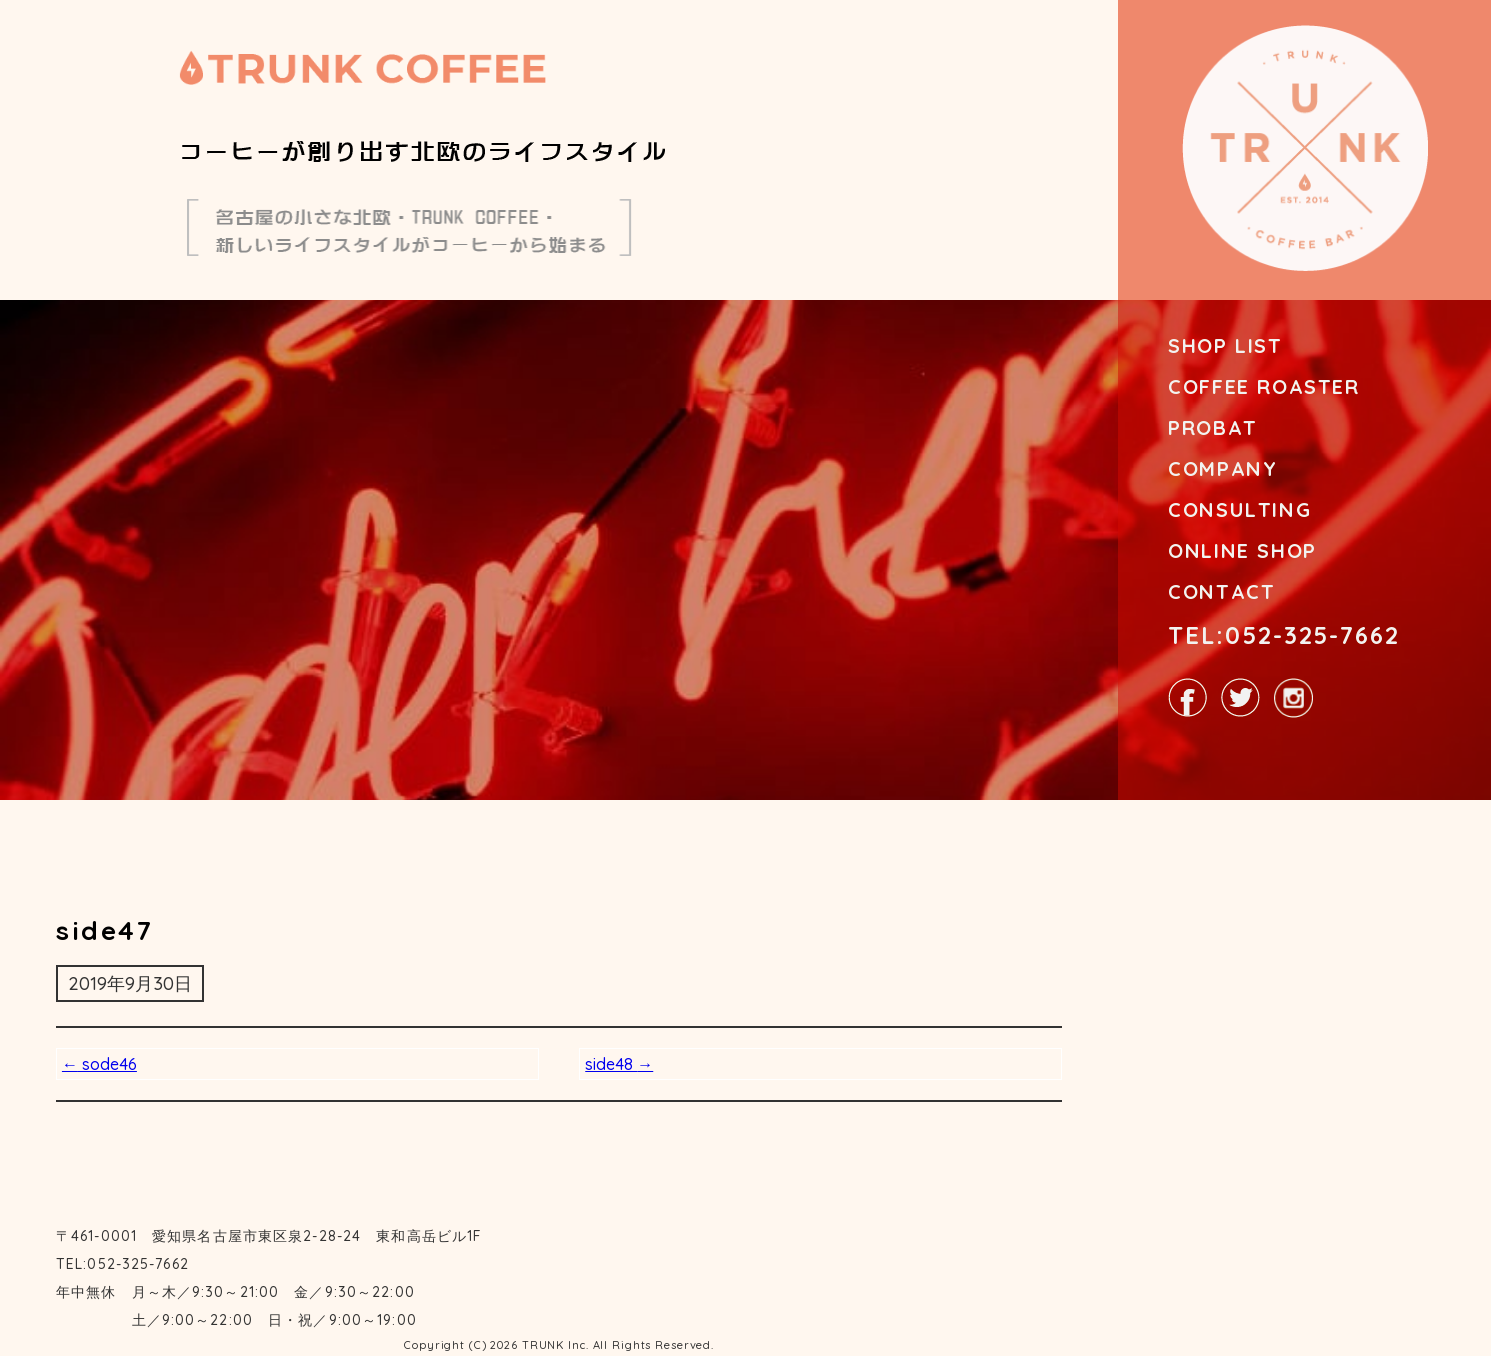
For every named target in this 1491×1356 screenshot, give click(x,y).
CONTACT (1221, 591)
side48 (619, 1064)
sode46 (99, 1064)
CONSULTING (1239, 509)
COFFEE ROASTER (1263, 386)
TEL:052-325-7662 (1284, 635)
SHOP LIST (1225, 345)
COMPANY (1222, 468)
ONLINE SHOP (1242, 550)
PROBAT (1213, 427)
